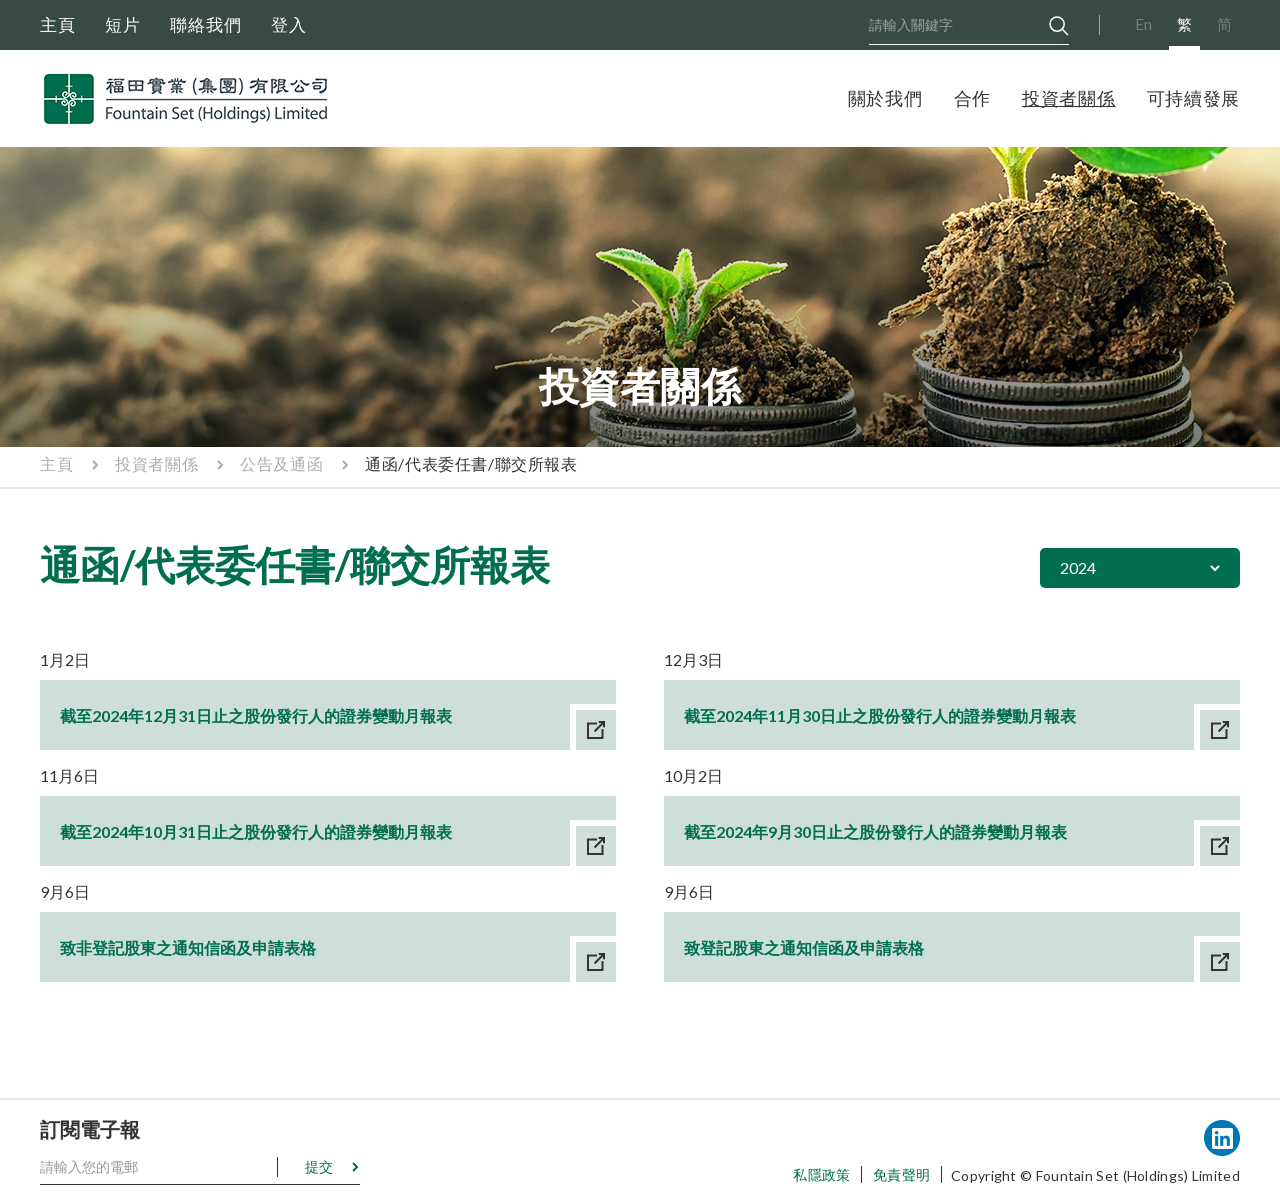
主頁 (58, 24)
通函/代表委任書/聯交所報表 (471, 463)
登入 (289, 24)
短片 (123, 24)
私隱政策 (821, 1174)
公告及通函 (281, 463)
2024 (1078, 567)
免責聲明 (901, 1174)
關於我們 (885, 98)
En (1143, 24)
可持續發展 (1194, 98)
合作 (972, 98)
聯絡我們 (206, 24)
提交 (319, 1166)
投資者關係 (1069, 98)
